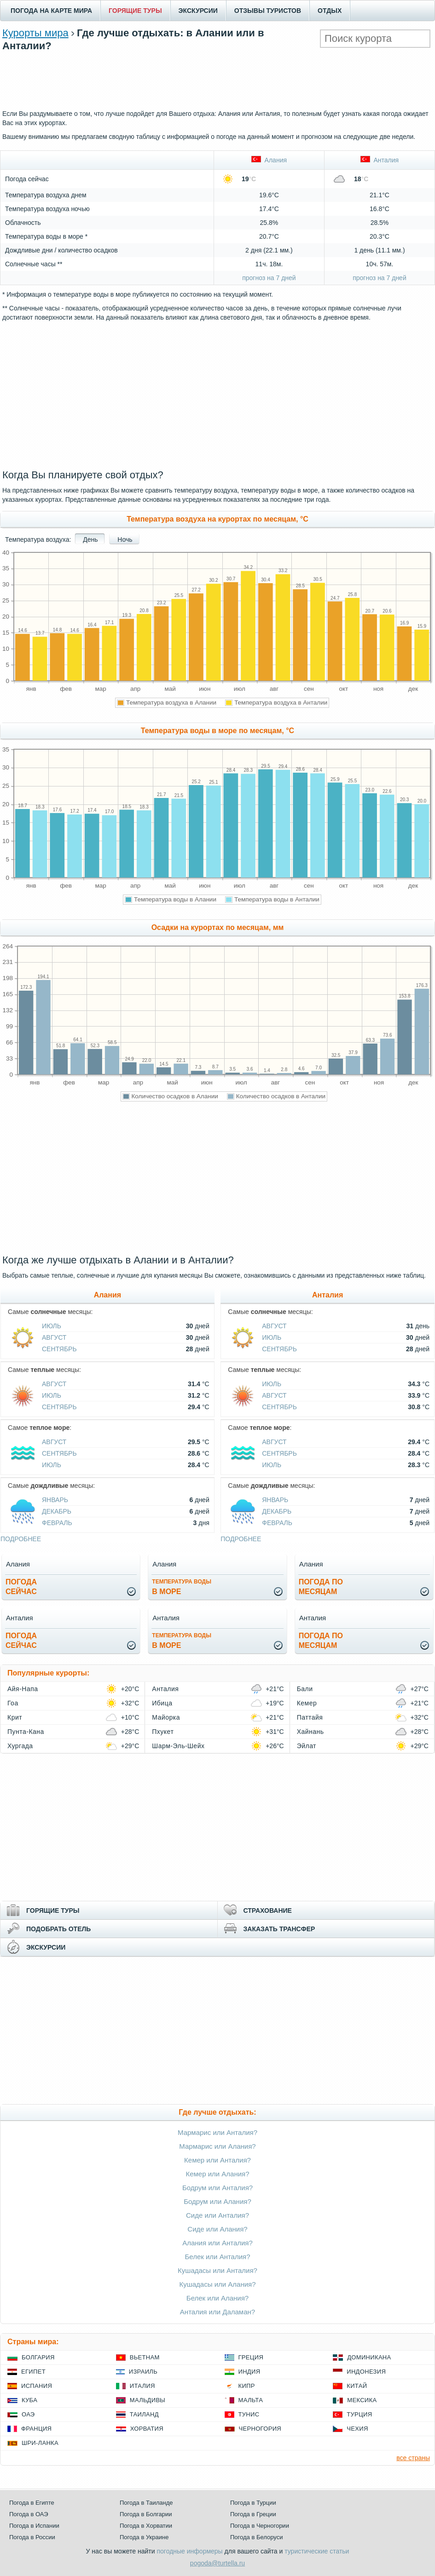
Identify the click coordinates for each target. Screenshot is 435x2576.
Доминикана (369, 2357)
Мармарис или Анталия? (217, 2132)
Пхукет (163, 1731)
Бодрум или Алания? (217, 2201)
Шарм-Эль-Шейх (178, 1746)
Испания (36, 2385)
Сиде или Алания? (217, 2229)
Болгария (38, 2357)
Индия (249, 2371)
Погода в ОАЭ (28, 2514)
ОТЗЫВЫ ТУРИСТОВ (267, 10)
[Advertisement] (217, 79)
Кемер (307, 1703)
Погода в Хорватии (146, 2525)
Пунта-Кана (25, 1731)
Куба (29, 2400)
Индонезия (366, 2371)
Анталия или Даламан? (217, 2312)
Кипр (246, 2385)
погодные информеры (190, 2551)
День (90, 539)
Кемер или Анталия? (217, 2160)
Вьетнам (145, 2357)
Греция (251, 2357)
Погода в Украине (144, 2537)
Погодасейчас (21, 1586)
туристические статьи (316, 2551)
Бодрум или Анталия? (217, 2188)
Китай (357, 2385)
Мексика (362, 2400)
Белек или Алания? (217, 2298)
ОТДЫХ (330, 10)
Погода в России (32, 2537)
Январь (55, 1499)
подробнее (20, 1539)
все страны (413, 2457)
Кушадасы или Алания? (217, 2284)
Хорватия (146, 2428)
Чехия (357, 2428)
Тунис (249, 2414)
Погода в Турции (253, 2502)
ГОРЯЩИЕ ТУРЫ (135, 10)
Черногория (260, 2428)
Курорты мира (35, 33)
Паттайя (310, 1717)
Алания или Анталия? (217, 2243)
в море (181, 1586)
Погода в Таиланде (146, 2502)
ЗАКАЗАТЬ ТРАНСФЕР (279, 1929)
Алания (269, 160)
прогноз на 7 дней (269, 277)
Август (54, 1337)
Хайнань (310, 1731)
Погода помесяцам (321, 1586)
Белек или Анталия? (217, 2256)
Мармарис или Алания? (217, 2146)
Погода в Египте (31, 2502)
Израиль (143, 2371)
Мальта (250, 2400)
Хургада (20, 1746)
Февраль (57, 1522)
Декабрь (56, 1511)
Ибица (162, 1703)
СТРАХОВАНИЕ (268, 1910)
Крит (14, 1717)
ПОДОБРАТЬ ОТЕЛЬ (58, 1929)
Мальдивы (147, 2400)
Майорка (166, 1717)
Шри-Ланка (40, 2442)
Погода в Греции (253, 2514)
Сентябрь (59, 1349)
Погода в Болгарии (146, 2514)
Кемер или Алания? (217, 2174)
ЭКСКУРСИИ (198, 10)
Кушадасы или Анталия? (217, 2270)
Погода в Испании (34, 2525)
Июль (51, 1326)
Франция (36, 2428)
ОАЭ (28, 2414)
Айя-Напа (22, 1688)
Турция (359, 2414)
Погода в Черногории (259, 2525)
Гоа (12, 1703)
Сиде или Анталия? (217, 2215)
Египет (33, 2371)
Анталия (379, 160)
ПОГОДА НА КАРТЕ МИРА (51, 10)
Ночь (124, 539)
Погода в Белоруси (256, 2537)
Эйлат (306, 1746)
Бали (305, 1688)
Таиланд (144, 2414)
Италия (142, 2385)
